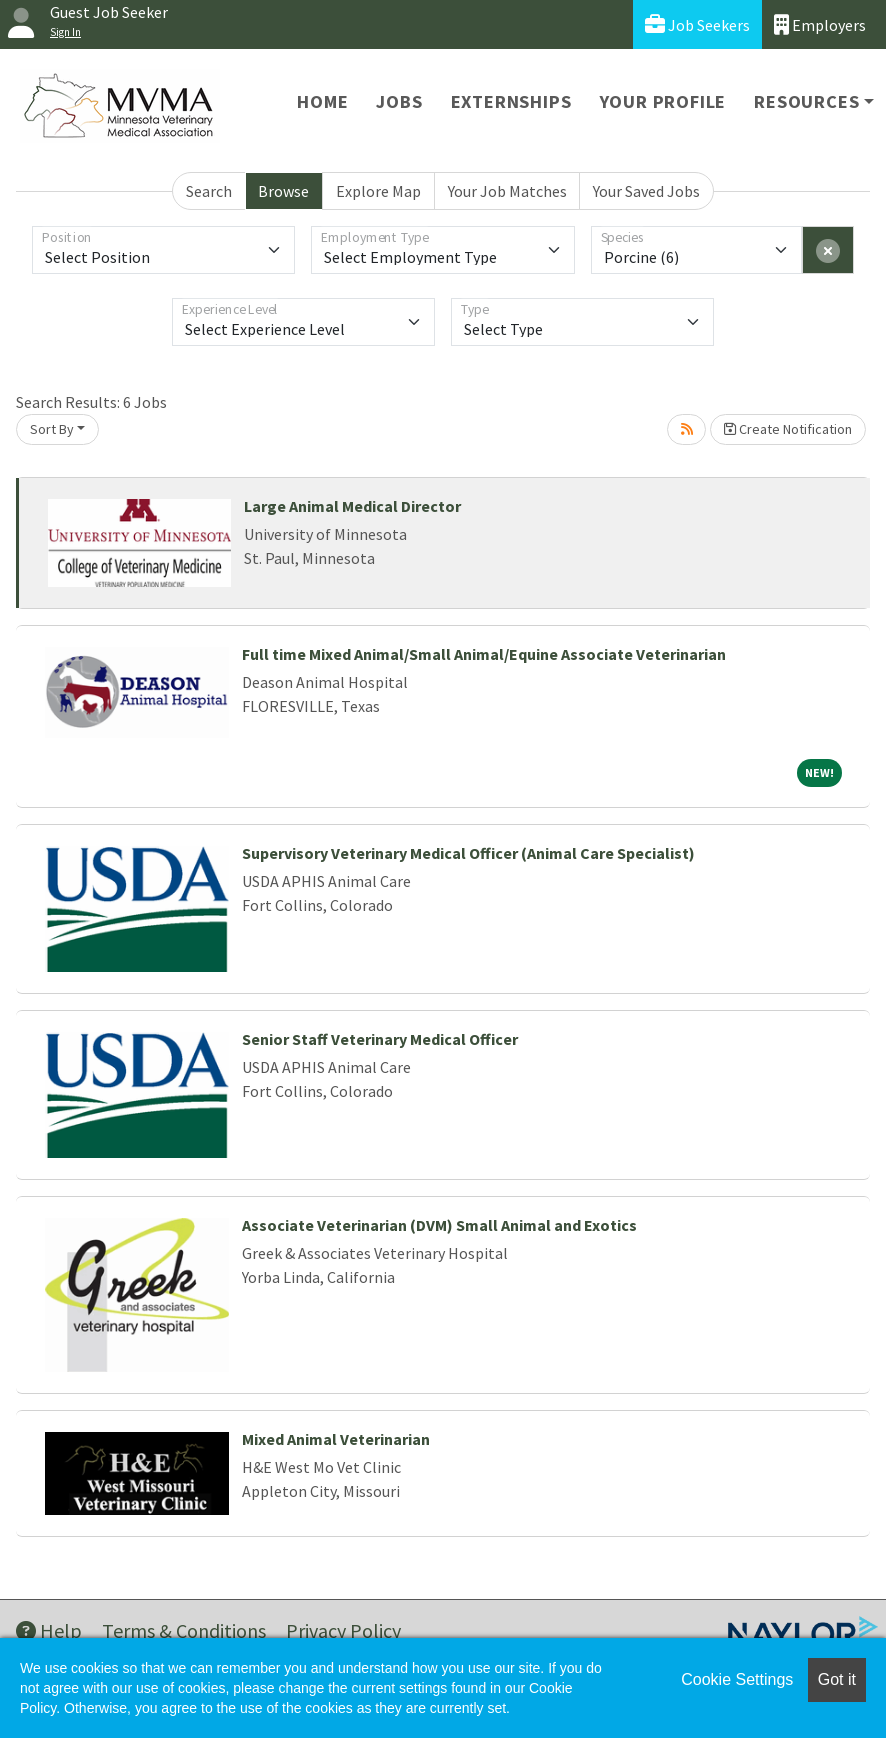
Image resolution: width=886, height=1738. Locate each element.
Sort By (52, 429)
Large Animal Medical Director (352, 506)
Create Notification (788, 429)
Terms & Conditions (184, 1630)
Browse (283, 191)
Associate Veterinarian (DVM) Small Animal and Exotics (439, 1225)
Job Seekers (697, 24)
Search (209, 191)
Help (49, 1630)
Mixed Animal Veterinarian (336, 1439)
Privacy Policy (343, 1630)
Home (322, 101)
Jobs (399, 101)
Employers (820, 24)
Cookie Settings (737, 1679)
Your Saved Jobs (646, 191)
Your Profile (663, 101)
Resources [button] (806, 101)
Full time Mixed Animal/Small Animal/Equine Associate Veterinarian (484, 654)
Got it (837, 1679)
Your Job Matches (507, 191)
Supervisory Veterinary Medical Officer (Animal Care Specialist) (468, 853)
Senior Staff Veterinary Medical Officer (380, 1039)
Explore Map (378, 191)
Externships (511, 101)
